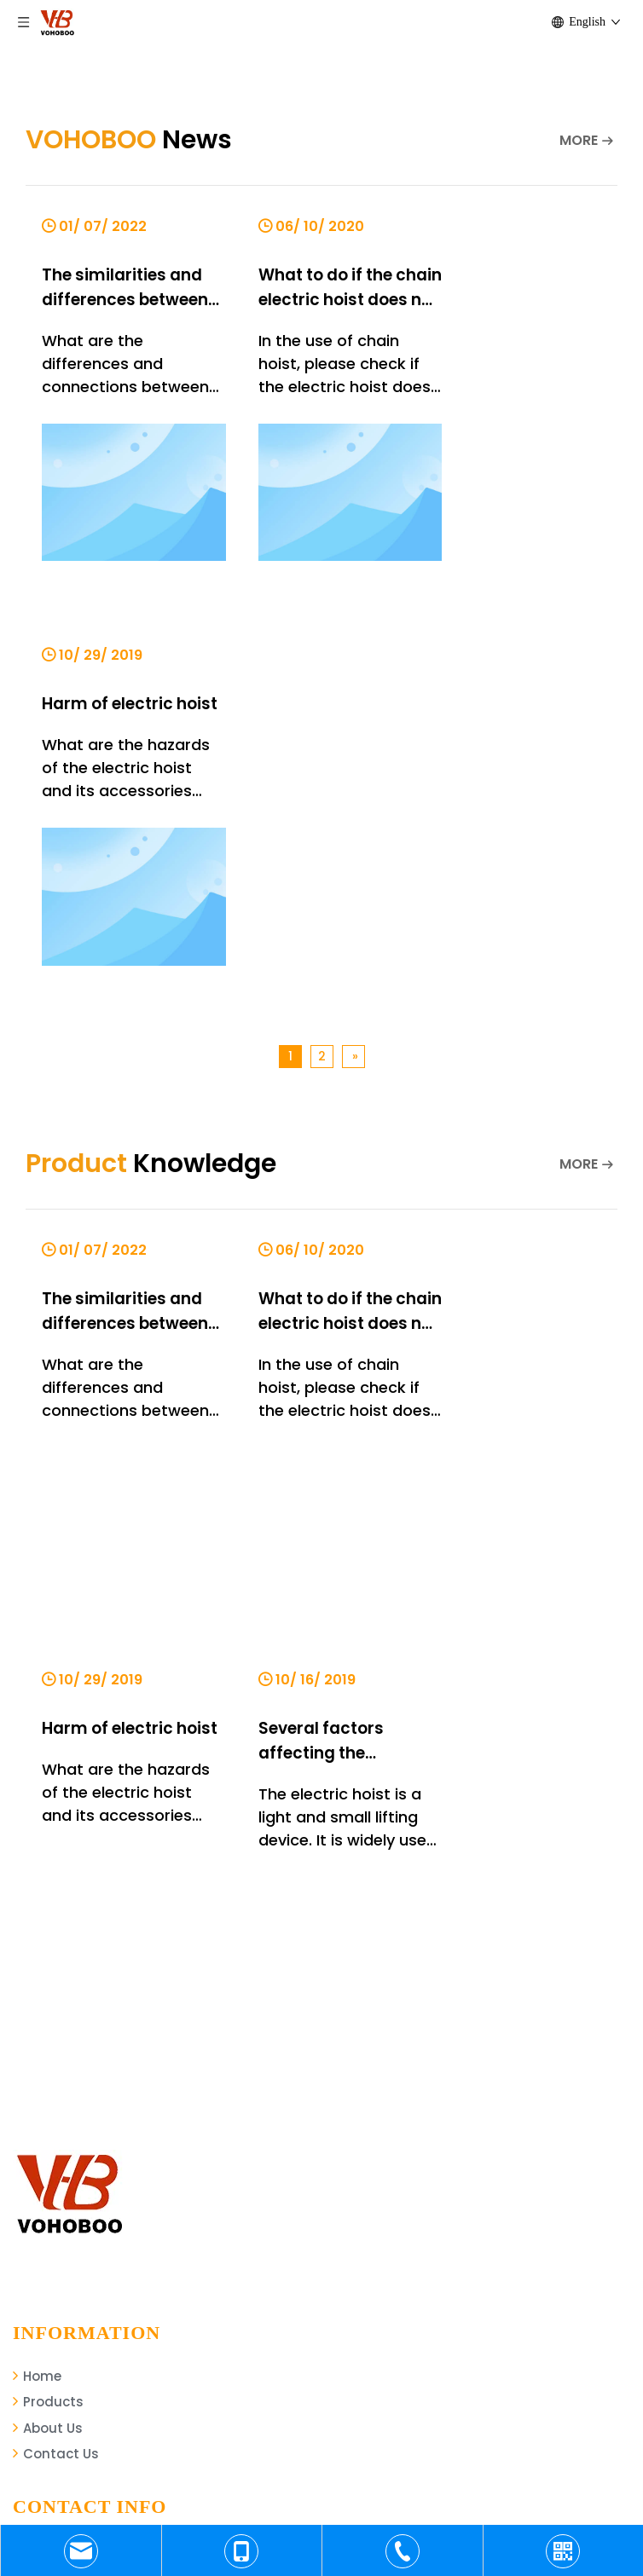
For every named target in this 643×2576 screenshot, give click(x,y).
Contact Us (56, 2008)
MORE (578, 140)
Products (48, 1956)
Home (37, 1929)
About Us (48, 1982)
